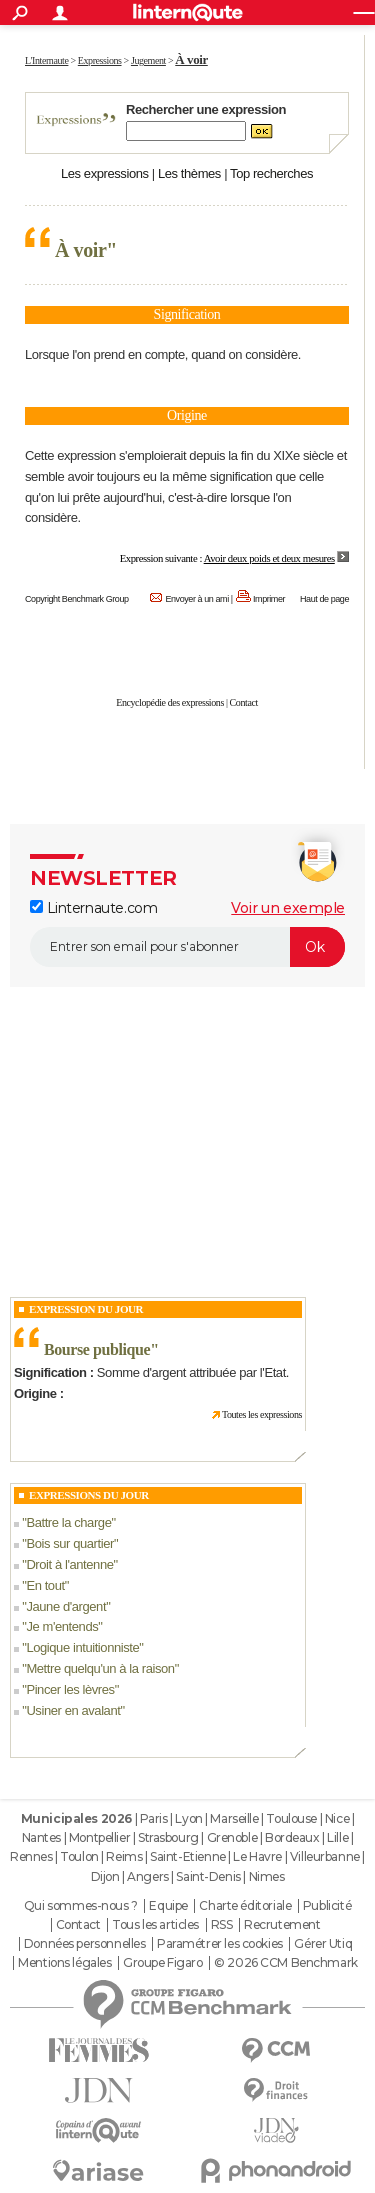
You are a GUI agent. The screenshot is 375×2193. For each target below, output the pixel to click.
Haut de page (324, 599)
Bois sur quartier (70, 1543)
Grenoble (232, 1837)
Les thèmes (189, 173)
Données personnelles (85, 1944)
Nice (337, 1818)
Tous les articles (155, 1925)
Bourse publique (97, 1349)
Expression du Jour (86, 1309)
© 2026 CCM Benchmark (286, 1963)
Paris (154, 1818)
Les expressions (105, 173)
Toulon (79, 1856)
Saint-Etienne (188, 1856)
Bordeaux (292, 1837)
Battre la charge (68, 1522)
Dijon (105, 1876)
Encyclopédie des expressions (170, 702)
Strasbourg (168, 1837)
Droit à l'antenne (69, 1564)
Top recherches (271, 173)
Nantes (41, 1837)
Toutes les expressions (262, 1414)
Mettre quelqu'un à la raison (100, 1668)
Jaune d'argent (66, 1606)
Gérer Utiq (323, 1944)
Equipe (168, 1906)
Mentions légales (64, 1963)
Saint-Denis (208, 1876)
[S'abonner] (187, 947)
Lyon (188, 1818)
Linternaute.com (93, 908)
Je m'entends (62, 1626)
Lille (337, 1837)
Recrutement (282, 1925)
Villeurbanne (325, 1856)
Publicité (327, 1906)
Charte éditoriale (245, 1906)
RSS (222, 1925)
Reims (124, 1856)
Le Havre (257, 1856)
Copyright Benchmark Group (77, 599)
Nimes (267, 1876)
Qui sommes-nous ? (81, 1906)
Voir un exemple (288, 908)
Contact (244, 702)
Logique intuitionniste (82, 1647)
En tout (45, 1585)
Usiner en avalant (73, 1710)
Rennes (31, 1856)
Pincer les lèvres (70, 1689)
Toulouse (291, 1818)
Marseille (234, 1818)
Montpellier (99, 1837)
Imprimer (269, 599)
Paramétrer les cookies (220, 1944)
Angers (147, 1876)
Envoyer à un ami (196, 599)
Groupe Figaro (163, 1963)
